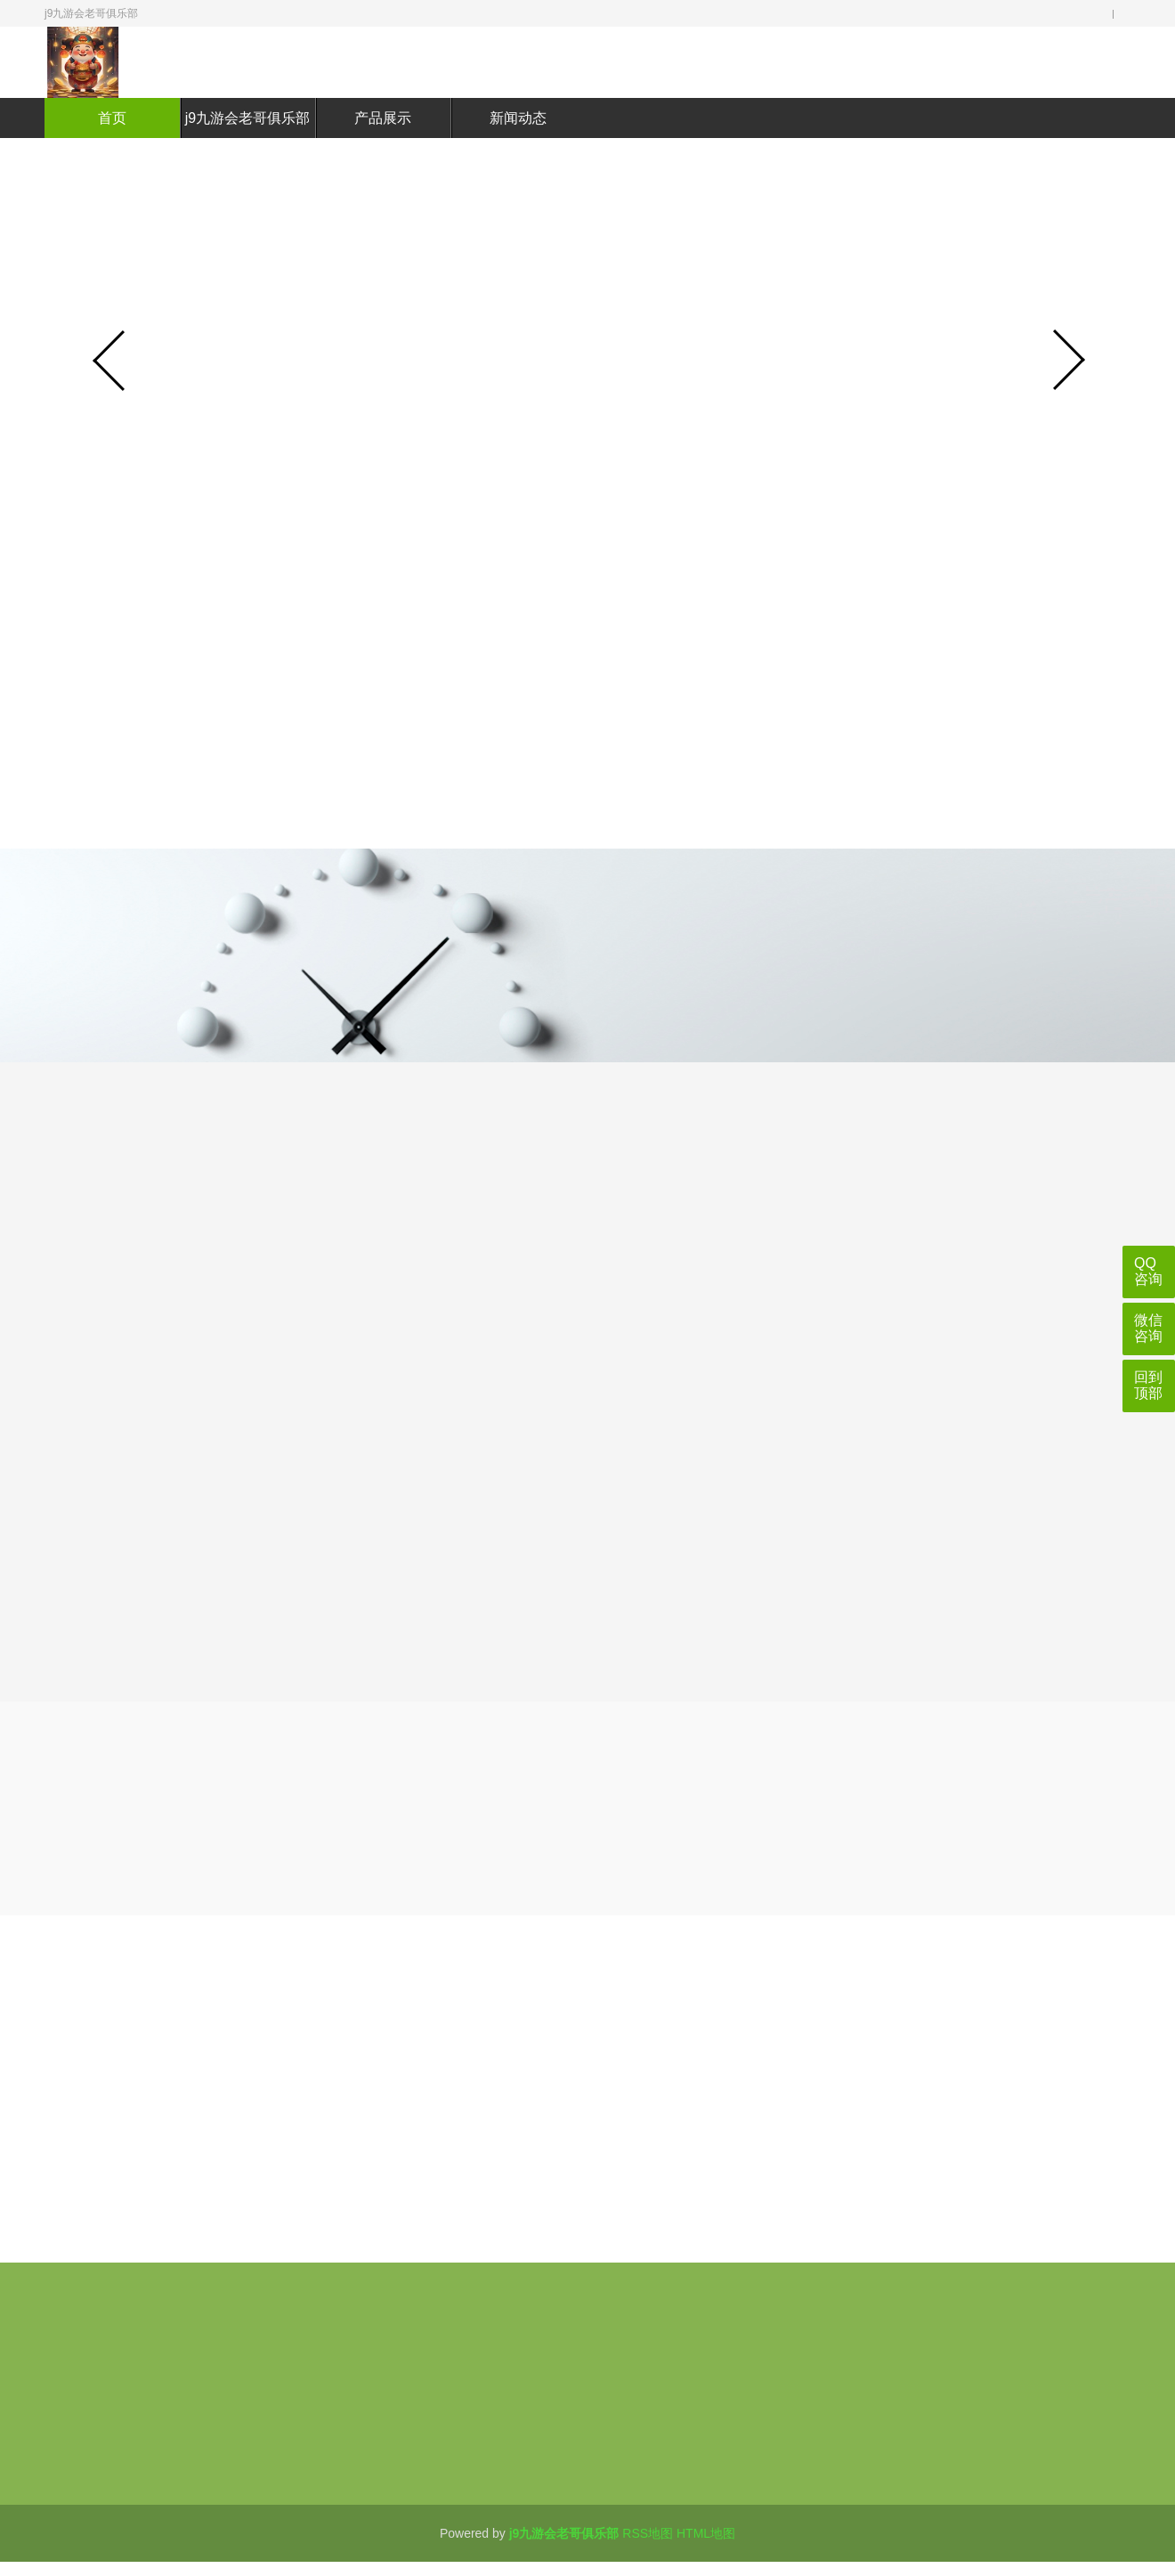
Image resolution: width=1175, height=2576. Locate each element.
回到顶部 (1148, 1385)
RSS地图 (647, 2533)
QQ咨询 (1148, 1271)
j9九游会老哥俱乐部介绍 (247, 138)
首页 (112, 118)
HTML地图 (706, 2533)
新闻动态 (518, 118)
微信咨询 (1148, 1328)
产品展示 (382, 118)
